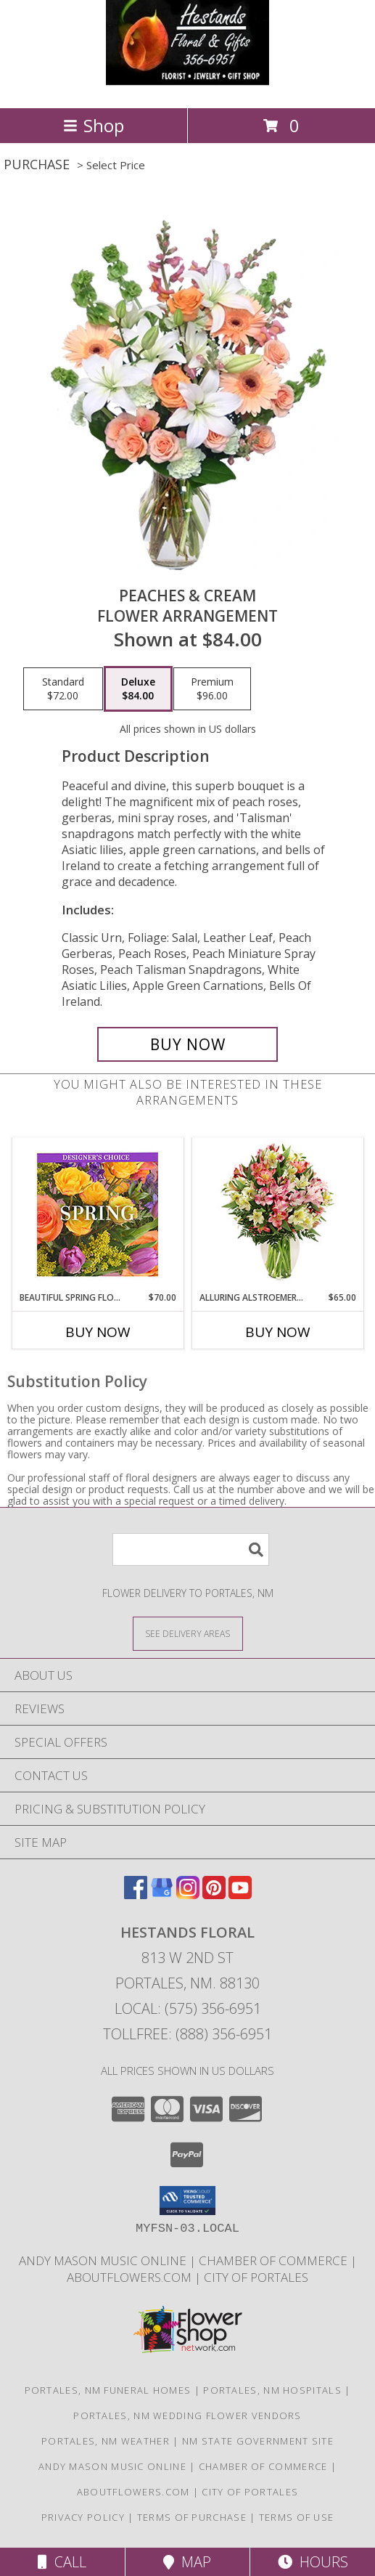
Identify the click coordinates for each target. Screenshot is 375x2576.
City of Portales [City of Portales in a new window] (256, 2277)
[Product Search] (190, 1549)
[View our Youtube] (240, 1894)
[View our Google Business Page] (161, 1894)
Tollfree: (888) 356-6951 (187, 2034)
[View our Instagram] (187, 1894)
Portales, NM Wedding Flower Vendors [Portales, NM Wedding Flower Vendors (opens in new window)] (187, 2415)
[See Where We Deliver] (188, 1633)
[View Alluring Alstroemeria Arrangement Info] (277, 1214)
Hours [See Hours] (313, 2562)
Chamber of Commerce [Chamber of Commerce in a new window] (274, 2260)
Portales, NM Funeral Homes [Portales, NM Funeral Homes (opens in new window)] (108, 2390)
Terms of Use (296, 2517)
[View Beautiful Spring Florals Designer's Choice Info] (97, 1214)
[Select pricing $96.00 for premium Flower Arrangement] (212, 689)
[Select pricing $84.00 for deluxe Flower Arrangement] (138, 689)
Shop (93, 125)
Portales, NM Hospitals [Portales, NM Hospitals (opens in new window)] (272, 2390)
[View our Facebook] (135, 1894)
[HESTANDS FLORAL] (188, 87)
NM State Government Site (258, 2440)
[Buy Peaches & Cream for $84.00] (187, 1044)
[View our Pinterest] (214, 1894)
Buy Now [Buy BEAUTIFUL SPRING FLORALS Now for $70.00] (98, 1331)
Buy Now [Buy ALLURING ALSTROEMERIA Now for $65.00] (277, 1331)
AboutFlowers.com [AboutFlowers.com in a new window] (130, 2277)
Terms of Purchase (192, 2517)
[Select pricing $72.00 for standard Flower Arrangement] (63, 689)
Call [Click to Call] (62, 2562)
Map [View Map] (187, 2562)
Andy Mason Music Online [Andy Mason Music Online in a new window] (104, 2260)
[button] (187, 2200)
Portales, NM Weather (105, 2440)
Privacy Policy (83, 2517)
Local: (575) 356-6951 (188, 2008)
